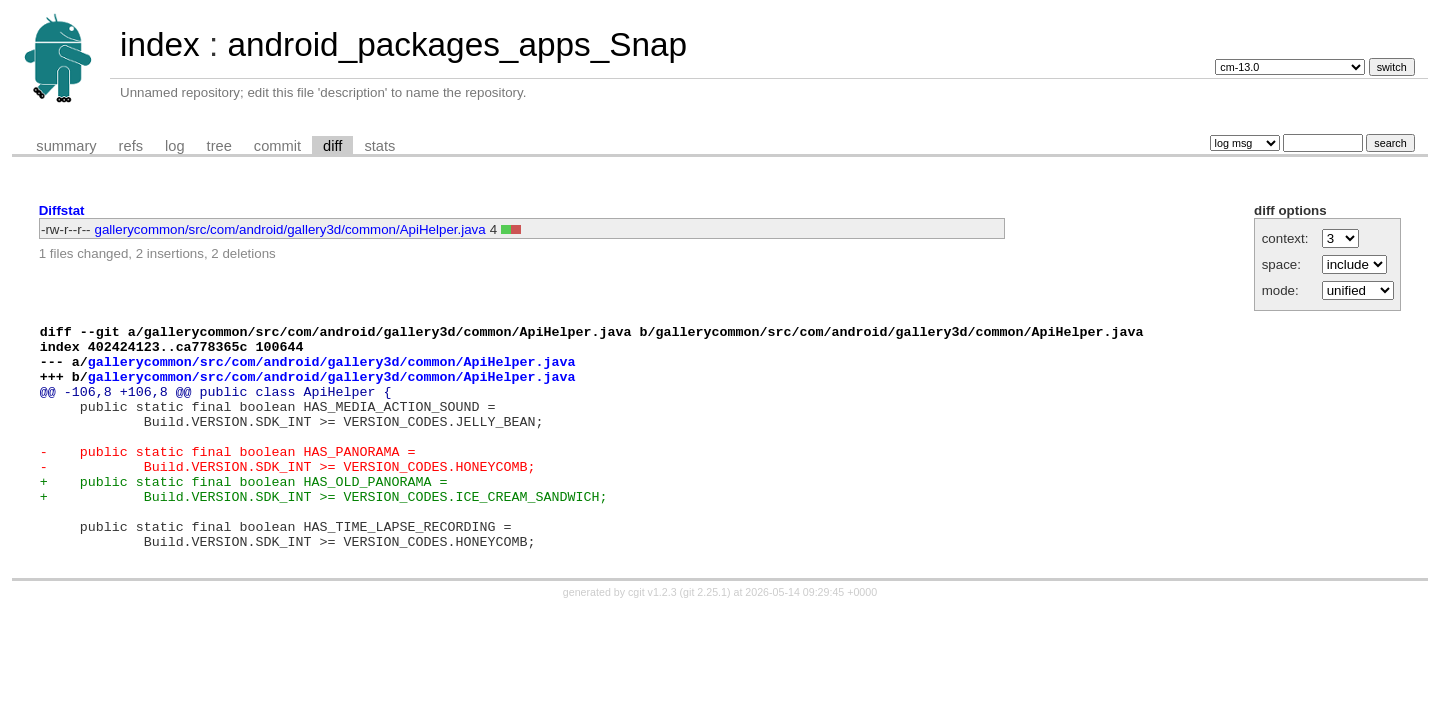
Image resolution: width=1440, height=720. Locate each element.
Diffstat (62, 210)
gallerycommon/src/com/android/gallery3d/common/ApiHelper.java (290, 229)
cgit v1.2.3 (652, 637)
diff (332, 146)
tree (219, 146)
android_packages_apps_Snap (457, 44)
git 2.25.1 (705, 637)
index (160, 44)
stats (379, 146)
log (175, 146)
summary (66, 146)
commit (277, 146)
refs (131, 146)
